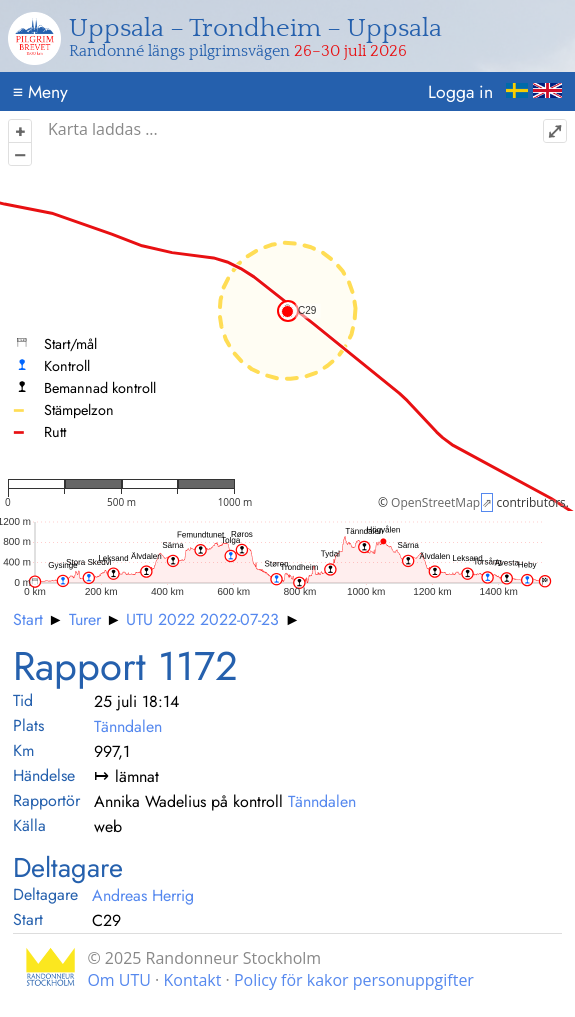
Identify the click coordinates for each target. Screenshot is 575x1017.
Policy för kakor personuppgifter (354, 980)
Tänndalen (128, 726)
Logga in (460, 92)
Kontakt (192, 980)
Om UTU (119, 980)
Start (28, 619)
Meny (40, 92)
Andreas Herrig (143, 895)
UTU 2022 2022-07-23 (202, 619)
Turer (85, 619)
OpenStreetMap (435, 502)
